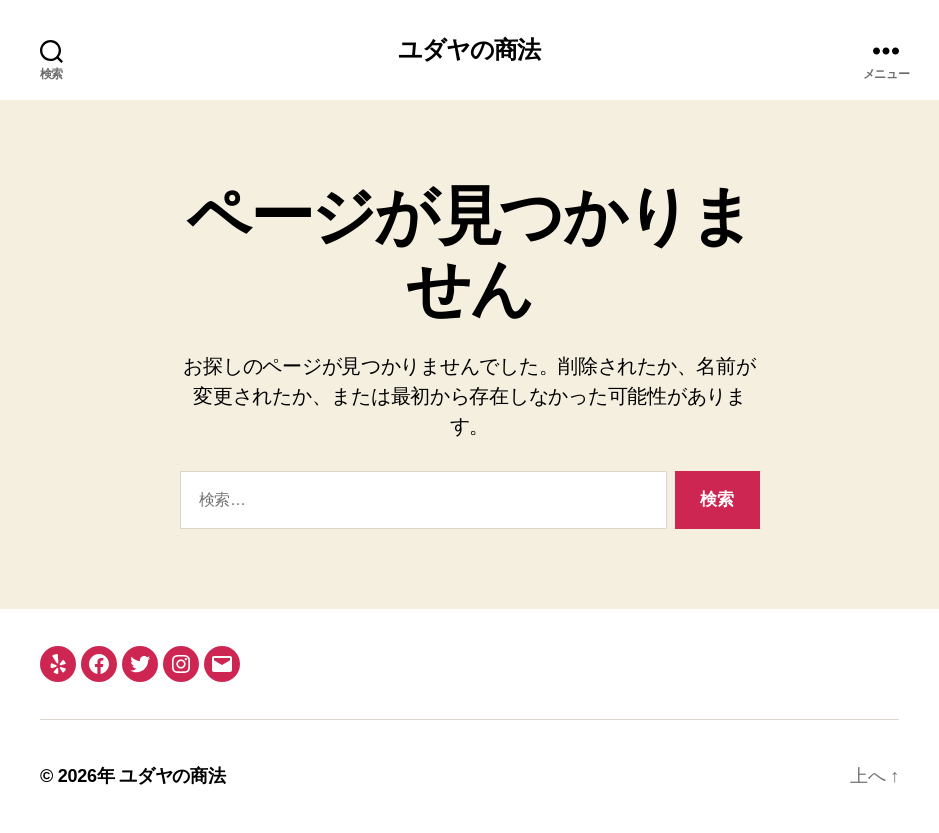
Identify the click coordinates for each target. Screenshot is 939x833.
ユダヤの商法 (469, 50)
